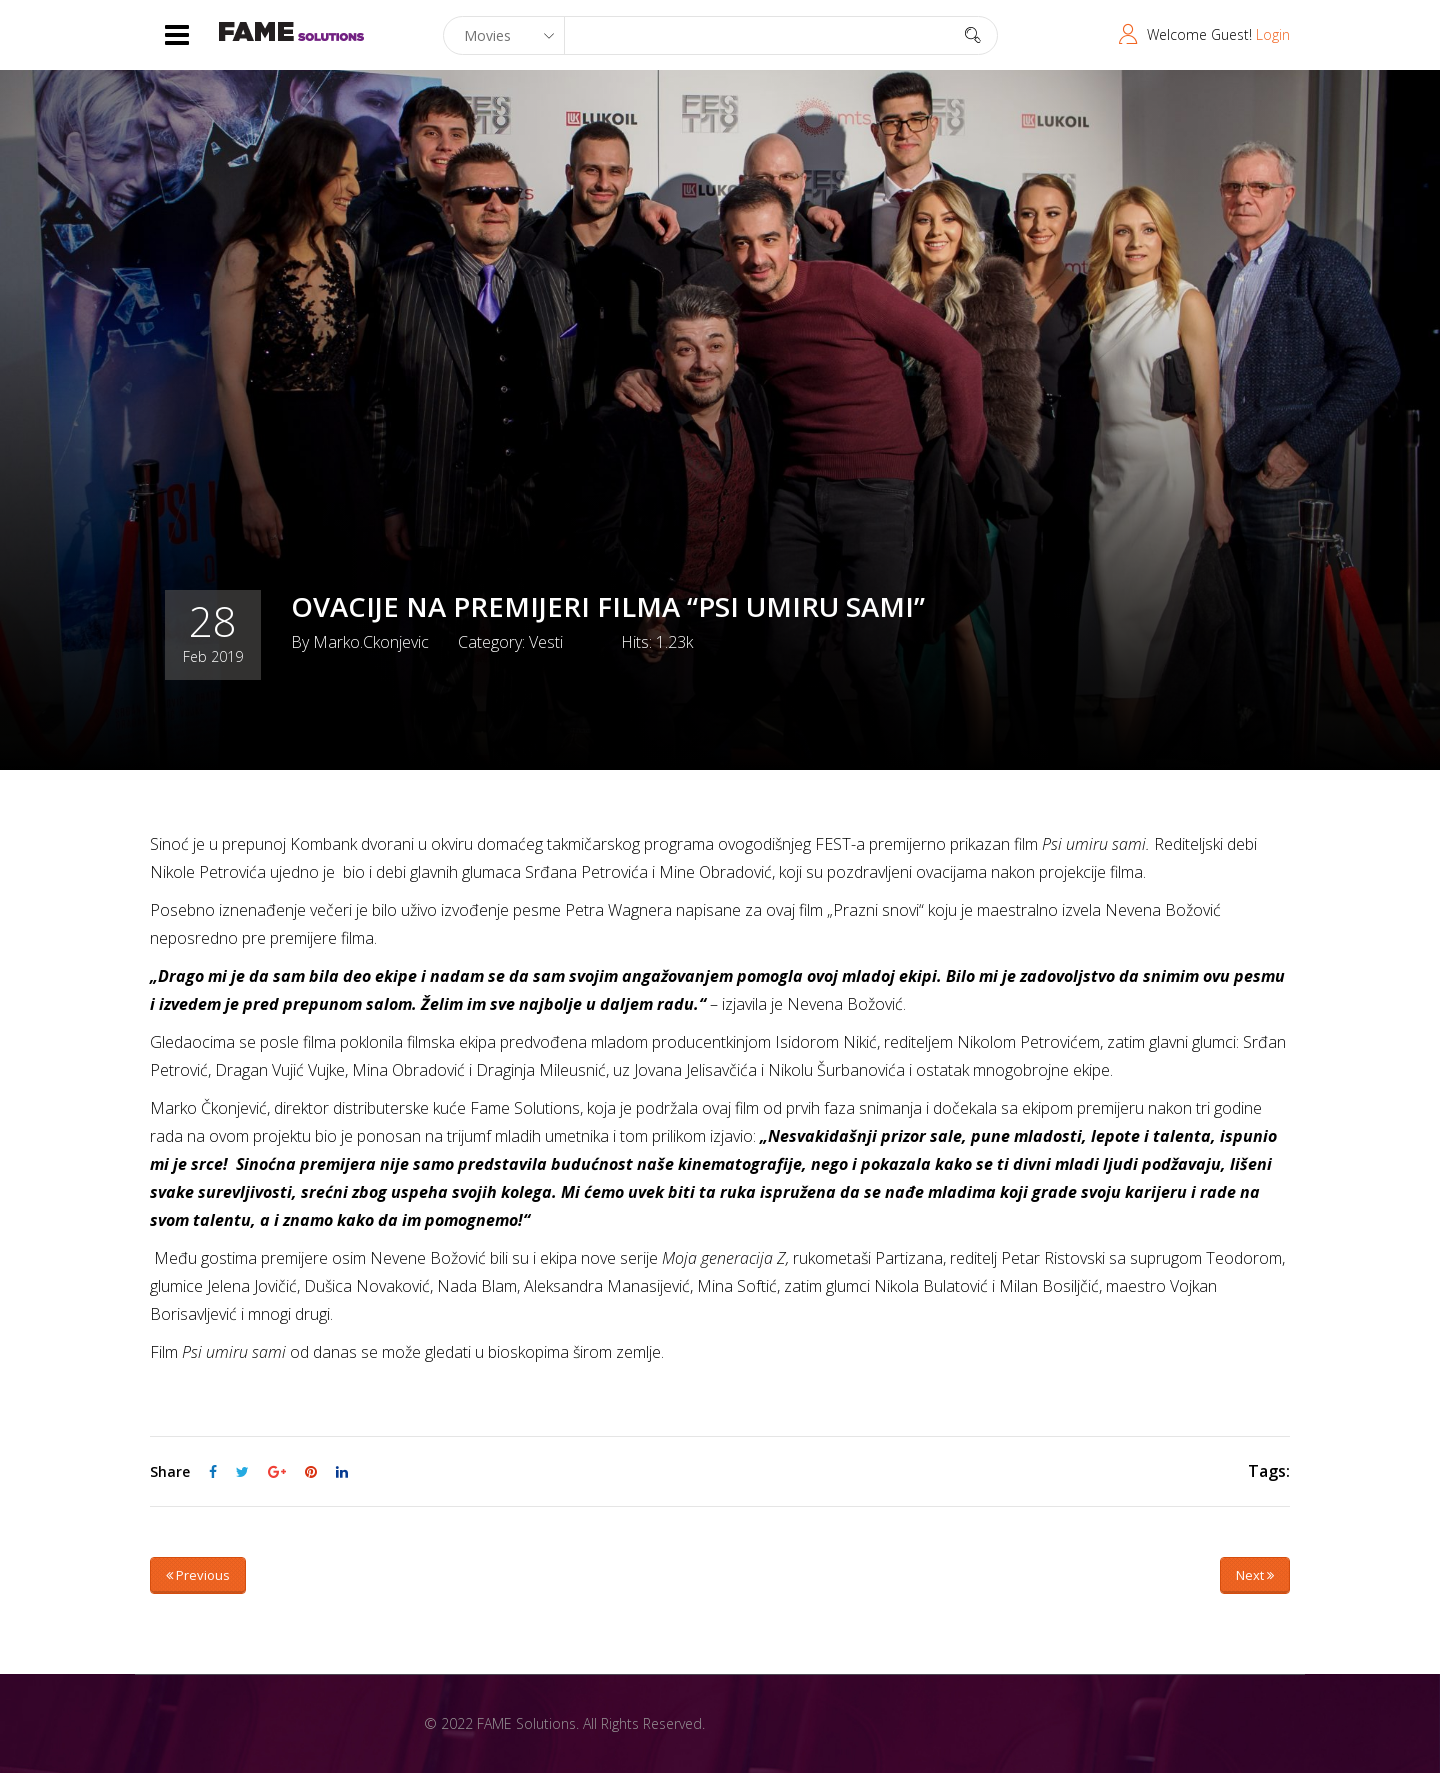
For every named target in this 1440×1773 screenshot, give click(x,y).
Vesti (546, 641)
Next (1255, 1575)
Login (1273, 34)
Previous (198, 1575)
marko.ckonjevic (371, 641)
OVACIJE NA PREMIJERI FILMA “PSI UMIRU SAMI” (614, 606)
